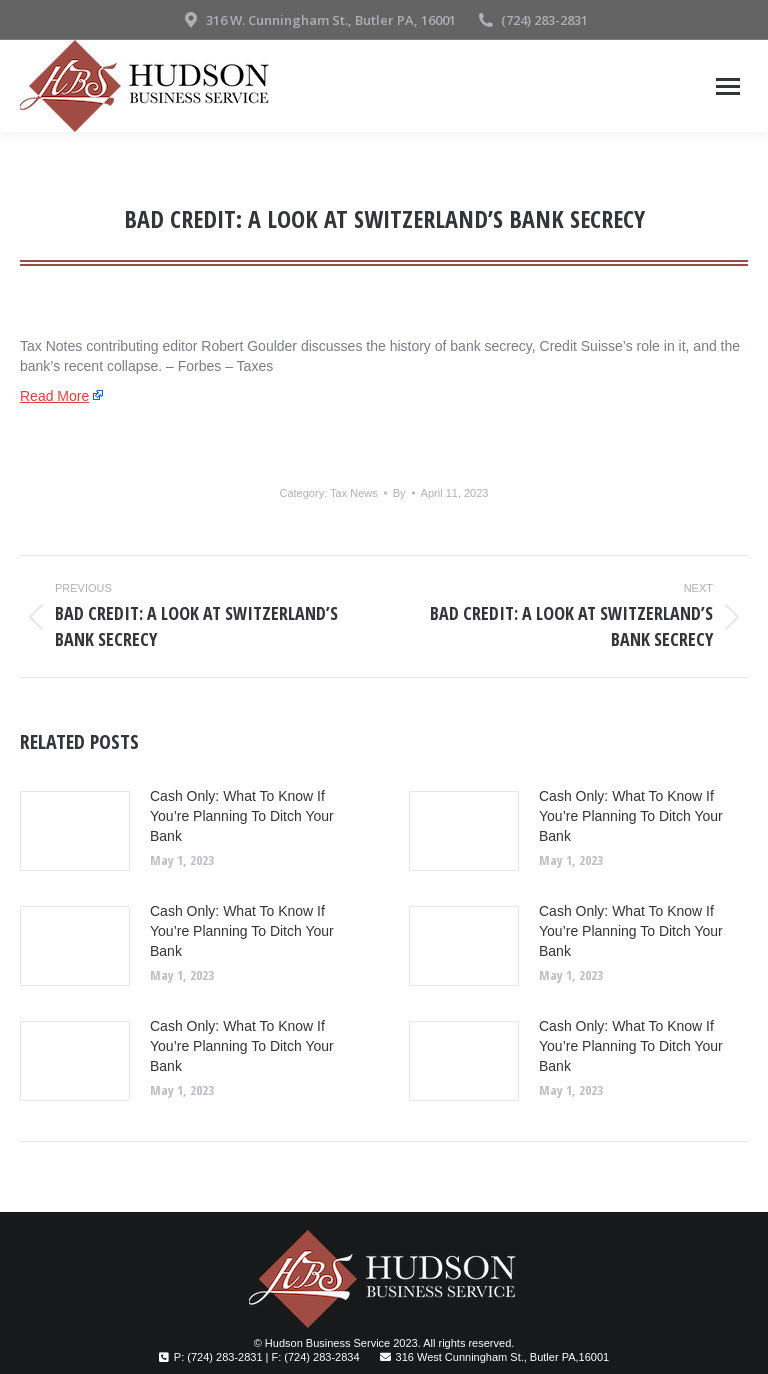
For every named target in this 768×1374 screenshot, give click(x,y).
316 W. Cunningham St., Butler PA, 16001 (318, 20)
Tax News (354, 493)
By (399, 493)
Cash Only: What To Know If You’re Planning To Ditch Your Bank (242, 816)
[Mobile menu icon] (728, 86)
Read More (54, 396)
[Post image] (75, 831)
